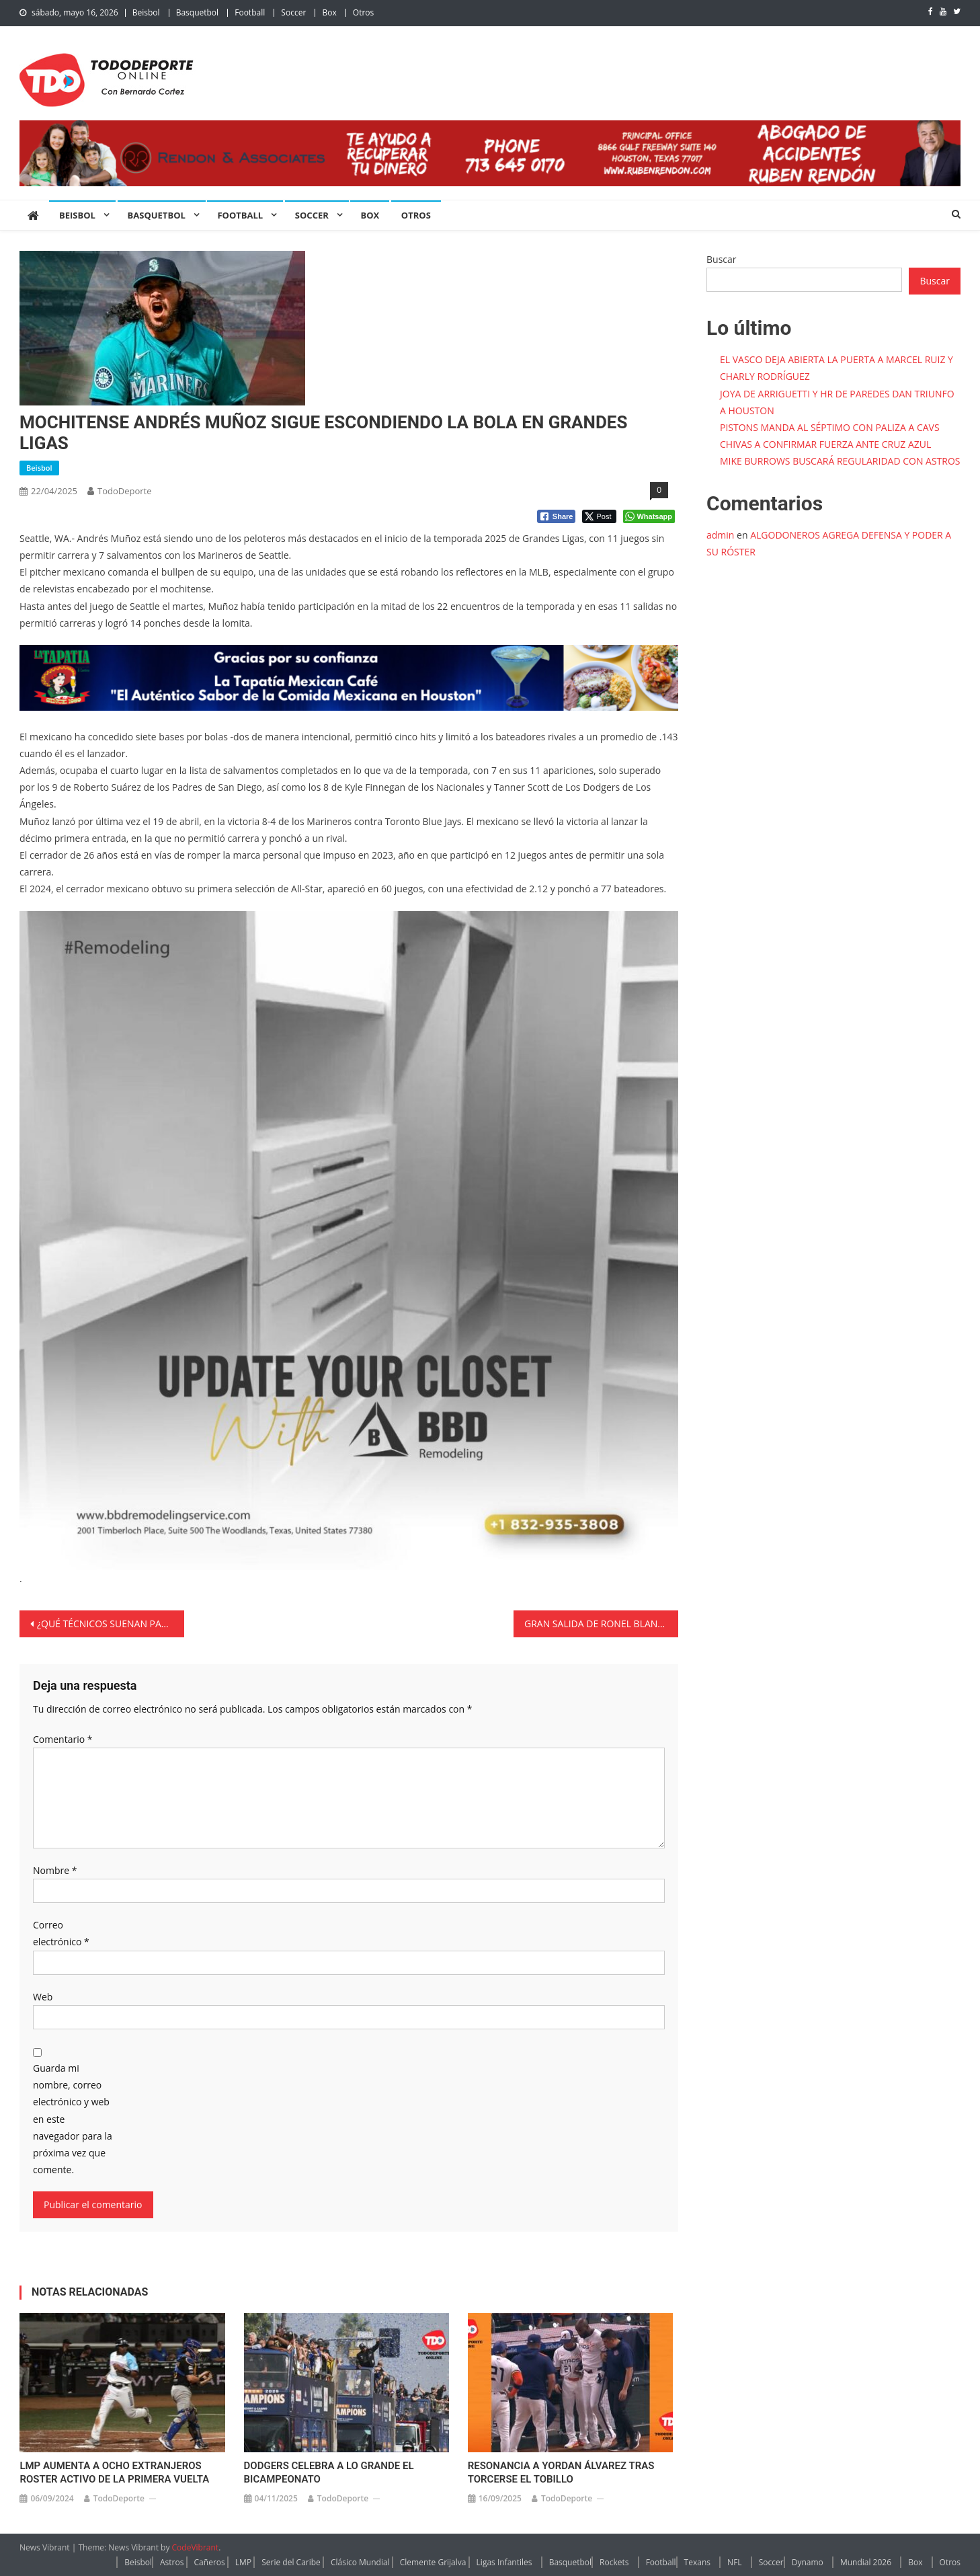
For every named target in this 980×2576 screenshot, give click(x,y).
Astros (171, 2561)
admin (720, 535)
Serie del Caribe (291, 2561)
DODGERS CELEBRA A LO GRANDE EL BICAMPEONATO (329, 2472)
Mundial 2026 (865, 2561)
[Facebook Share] (556, 516)
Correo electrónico (61, 1933)
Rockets (614, 2561)
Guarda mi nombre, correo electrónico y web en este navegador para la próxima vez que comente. (72, 2119)
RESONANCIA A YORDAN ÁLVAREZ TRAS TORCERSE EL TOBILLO (561, 2472)
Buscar (721, 259)
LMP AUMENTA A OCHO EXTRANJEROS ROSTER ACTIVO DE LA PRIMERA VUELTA (114, 2472)
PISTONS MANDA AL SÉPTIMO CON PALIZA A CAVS (830, 427)
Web (42, 1996)
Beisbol (146, 12)
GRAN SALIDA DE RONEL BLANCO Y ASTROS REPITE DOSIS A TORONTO (601, 1623)
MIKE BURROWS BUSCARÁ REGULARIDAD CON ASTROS (840, 461)
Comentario (62, 1739)
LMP (243, 2561)
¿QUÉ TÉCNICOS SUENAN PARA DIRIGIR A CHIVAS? (110, 1623)
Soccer (293, 12)
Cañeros (209, 2561)
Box (329, 12)
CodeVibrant (195, 2547)
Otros (363, 12)
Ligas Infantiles (504, 2561)
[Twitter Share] (599, 516)
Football (250, 12)
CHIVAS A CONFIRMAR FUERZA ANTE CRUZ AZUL (825, 444)
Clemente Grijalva (433, 2561)
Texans (697, 2561)
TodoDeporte (124, 491)
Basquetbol (197, 12)
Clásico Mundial (360, 2561)
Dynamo (807, 2561)
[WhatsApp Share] (649, 516)
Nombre (55, 1870)
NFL (734, 2561)
